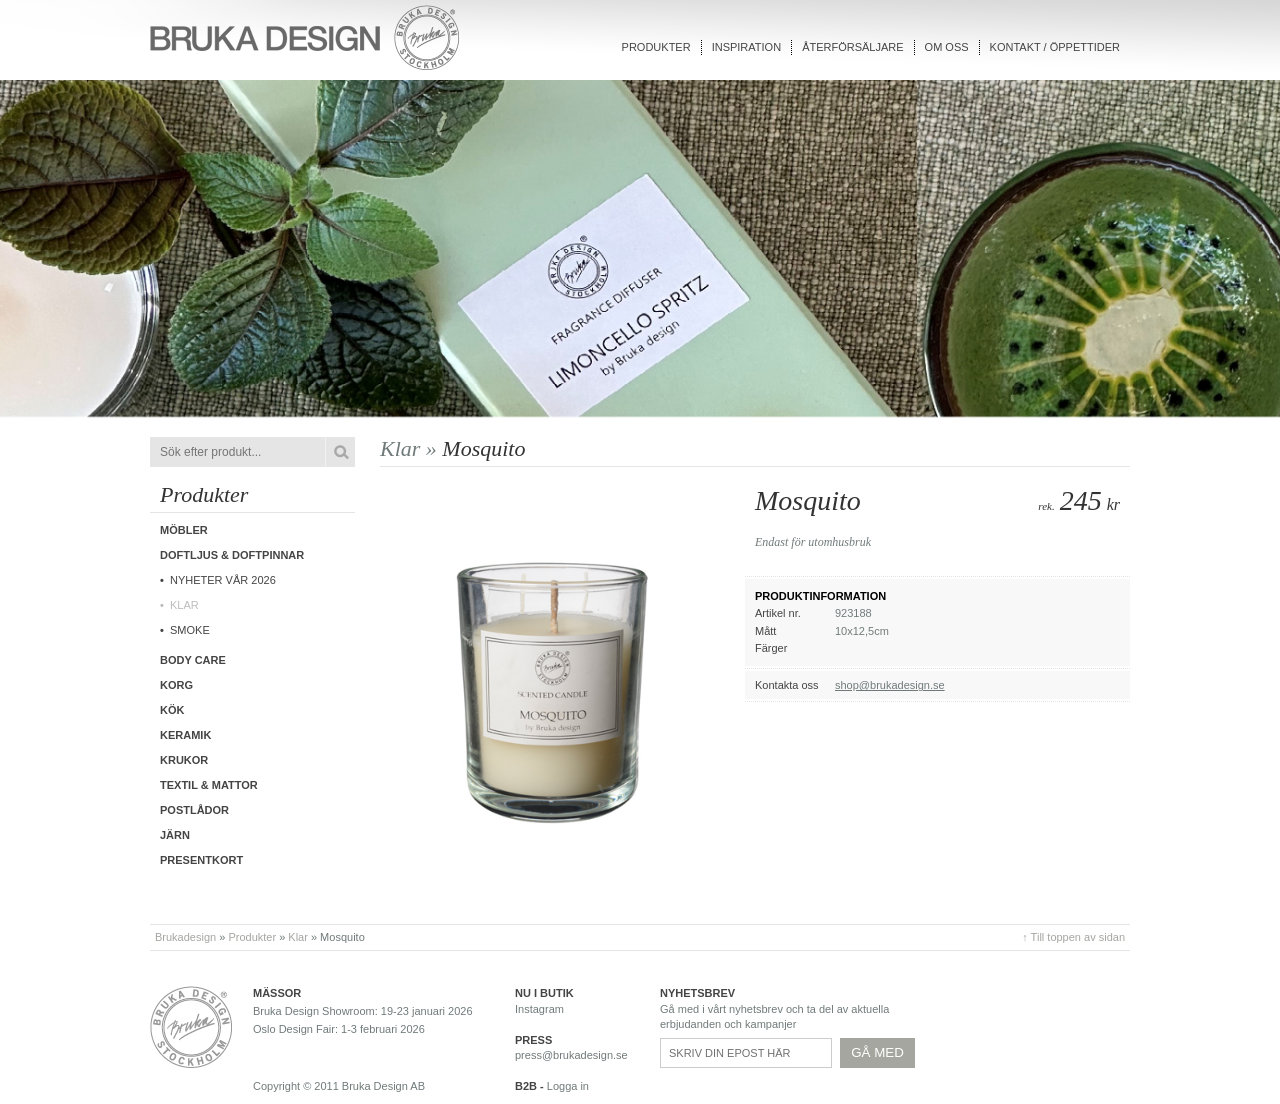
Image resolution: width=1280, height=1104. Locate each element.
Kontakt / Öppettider (1055, 47)
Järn (175, 835)
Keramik (185, 735)
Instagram (539, 1009)
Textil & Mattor (209, 785)
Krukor (184, 760)
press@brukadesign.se (571, 1055)
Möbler (184, 530)
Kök (172, 710)
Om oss (947, 47)
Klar (184, 605)
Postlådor (194, 810)
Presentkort (201, 860)
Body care (193, 660)
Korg (176, 685)
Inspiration (746, 47)
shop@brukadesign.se (890, 685)
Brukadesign (185, 937)
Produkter (656, 47)
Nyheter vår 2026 (223, 580)
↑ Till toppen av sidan (1073, 937)
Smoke (190, 630)
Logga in (568, 1086)
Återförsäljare (852, 47)
